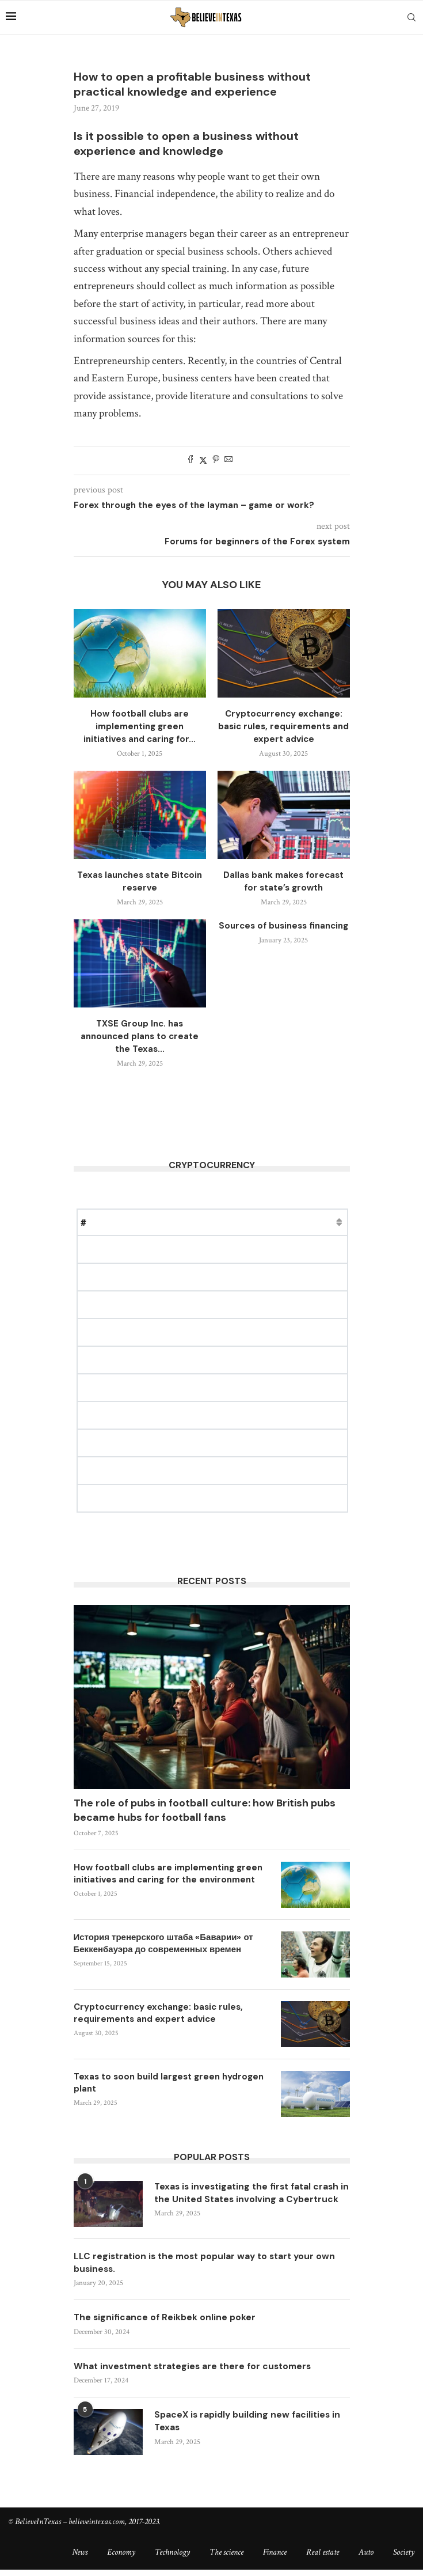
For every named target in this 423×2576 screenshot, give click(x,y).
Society (403, 2559)
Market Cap (198, 1222)
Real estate (322, 2559)
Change (251, 1222)
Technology (172, 2559)
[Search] (411, 17)
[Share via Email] (228, 460)
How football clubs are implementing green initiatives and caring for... (139, 726)
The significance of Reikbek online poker (166, 2323)
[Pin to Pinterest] (216, 460)
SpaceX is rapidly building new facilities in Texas (250, 2428)
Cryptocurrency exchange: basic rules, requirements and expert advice (283, 726)
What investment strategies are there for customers (197, 2373)
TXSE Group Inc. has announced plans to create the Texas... (140, 1036)
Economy (121, 2559)
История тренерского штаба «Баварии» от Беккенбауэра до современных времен (163, 1943)
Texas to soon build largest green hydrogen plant (169, 2082)
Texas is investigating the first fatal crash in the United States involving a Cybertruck (249, 2200)
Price (149, 1222)
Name (112, 1222)
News (79, 2559)
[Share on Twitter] (203, 460)
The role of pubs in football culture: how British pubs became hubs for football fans (205, 1810)
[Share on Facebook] (190, 460)
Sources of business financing (283, 925)
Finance (275, 2559)
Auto (366, 2559)
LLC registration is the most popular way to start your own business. (209, 2268)
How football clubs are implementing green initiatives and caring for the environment (168, 1873)
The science (226, 2559)
